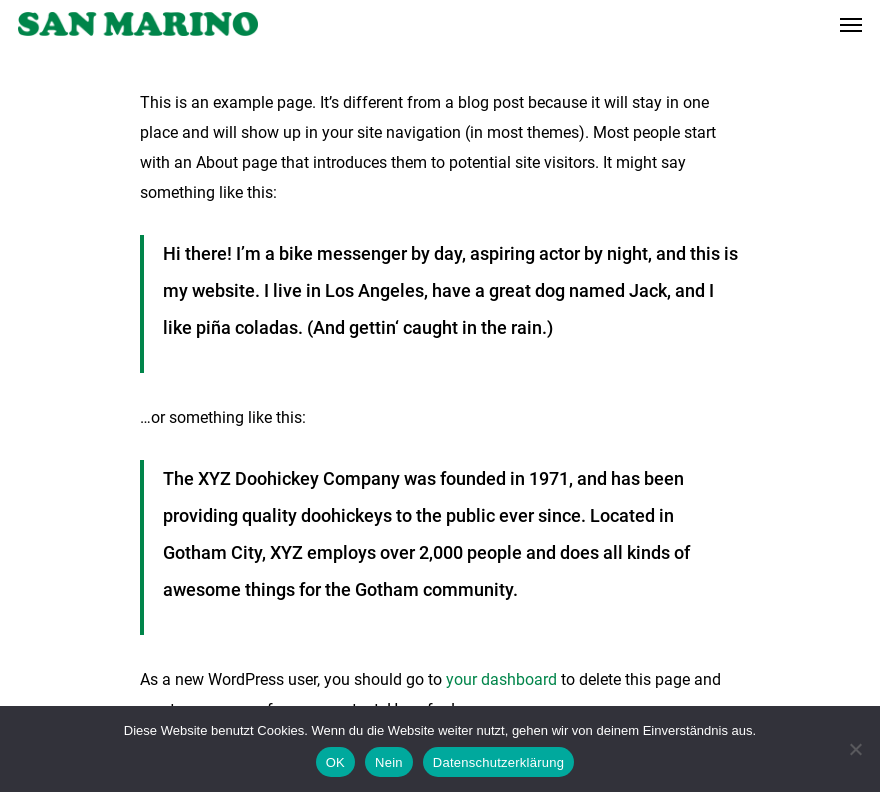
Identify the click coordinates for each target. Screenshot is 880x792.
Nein (389, 762)
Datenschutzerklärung (498, 762)
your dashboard (501, 679)
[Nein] (855, 749)
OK (335, 762)
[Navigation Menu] (851, 24)
